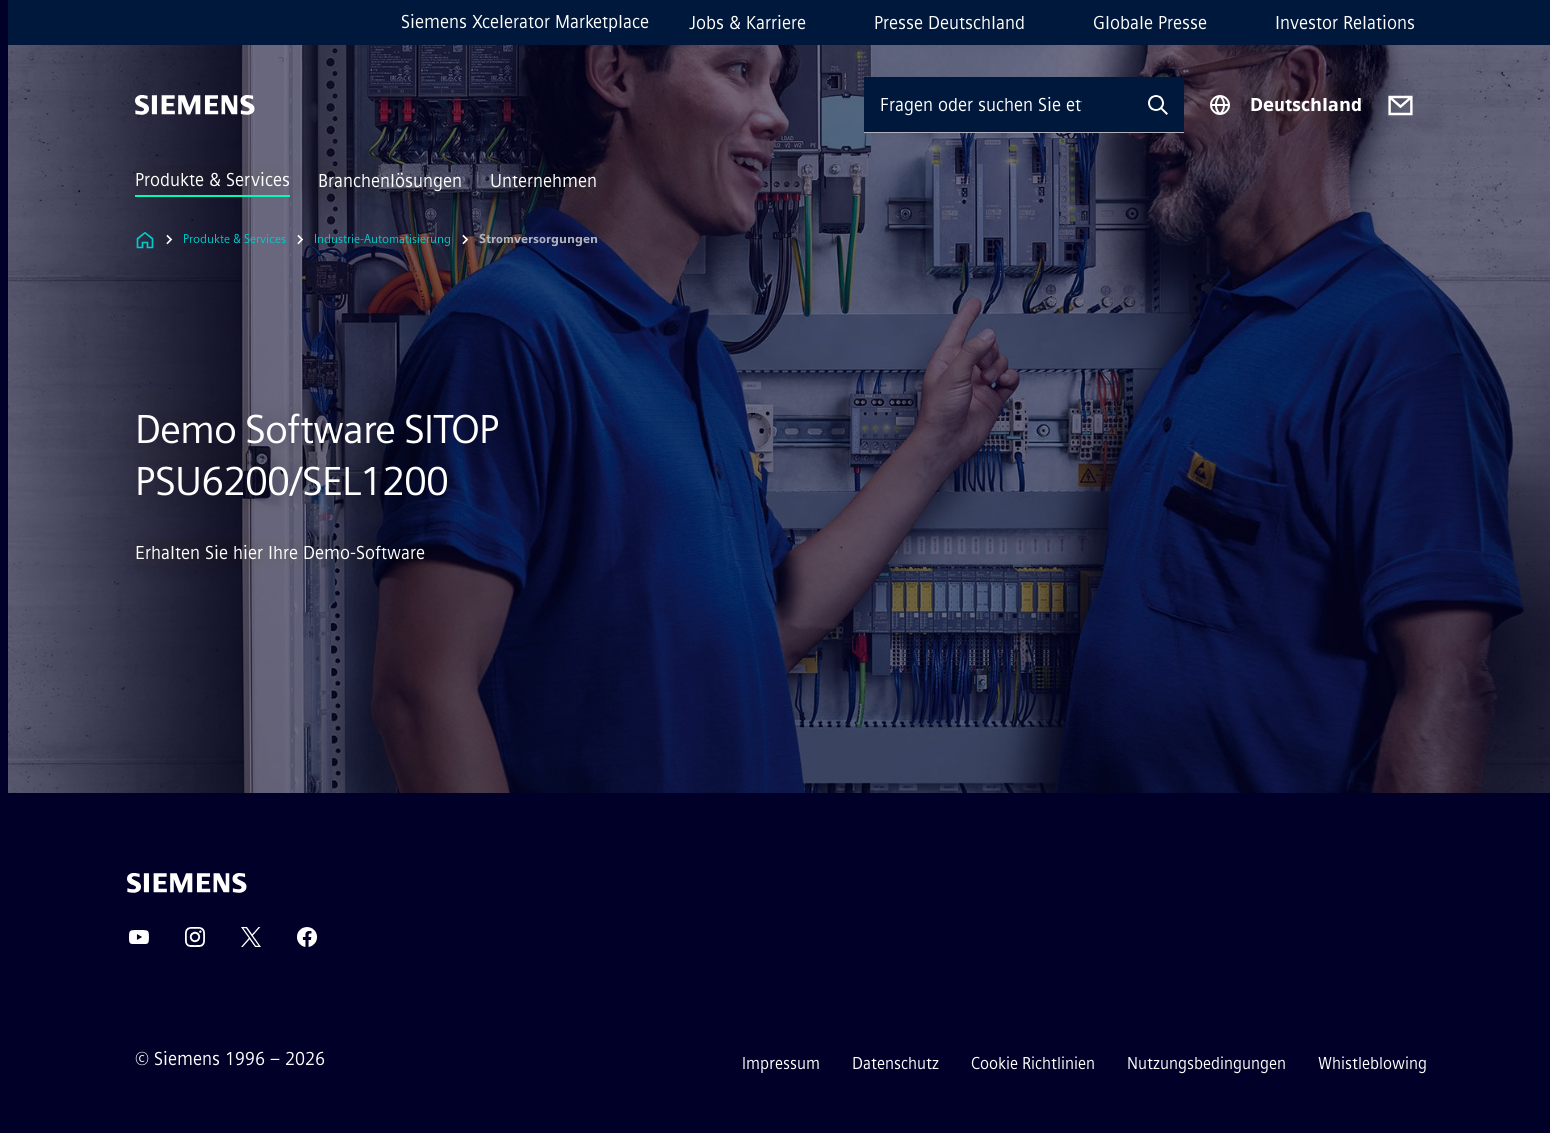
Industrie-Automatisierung (382, 239)
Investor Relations (1345, 23)
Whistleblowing (1372, 1063)
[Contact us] (1400, 105)
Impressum (781, 1063)
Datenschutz (895, 1063)
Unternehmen (543, 181)
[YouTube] (139, 943)
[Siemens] (195, 105)
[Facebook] (307, 943)
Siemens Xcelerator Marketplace (525, 22)
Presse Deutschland (949, 23)
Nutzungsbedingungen (1206, 1063)
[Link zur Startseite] (145, 239)
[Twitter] (251, 943)
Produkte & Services (212, 180)
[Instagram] (195, 943)
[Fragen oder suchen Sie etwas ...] (998, 104)
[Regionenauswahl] (1285, 105)
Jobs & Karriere (747, 23)
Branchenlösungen (390, 181)
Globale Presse (1150, 23)
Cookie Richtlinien (1033, 1063)
